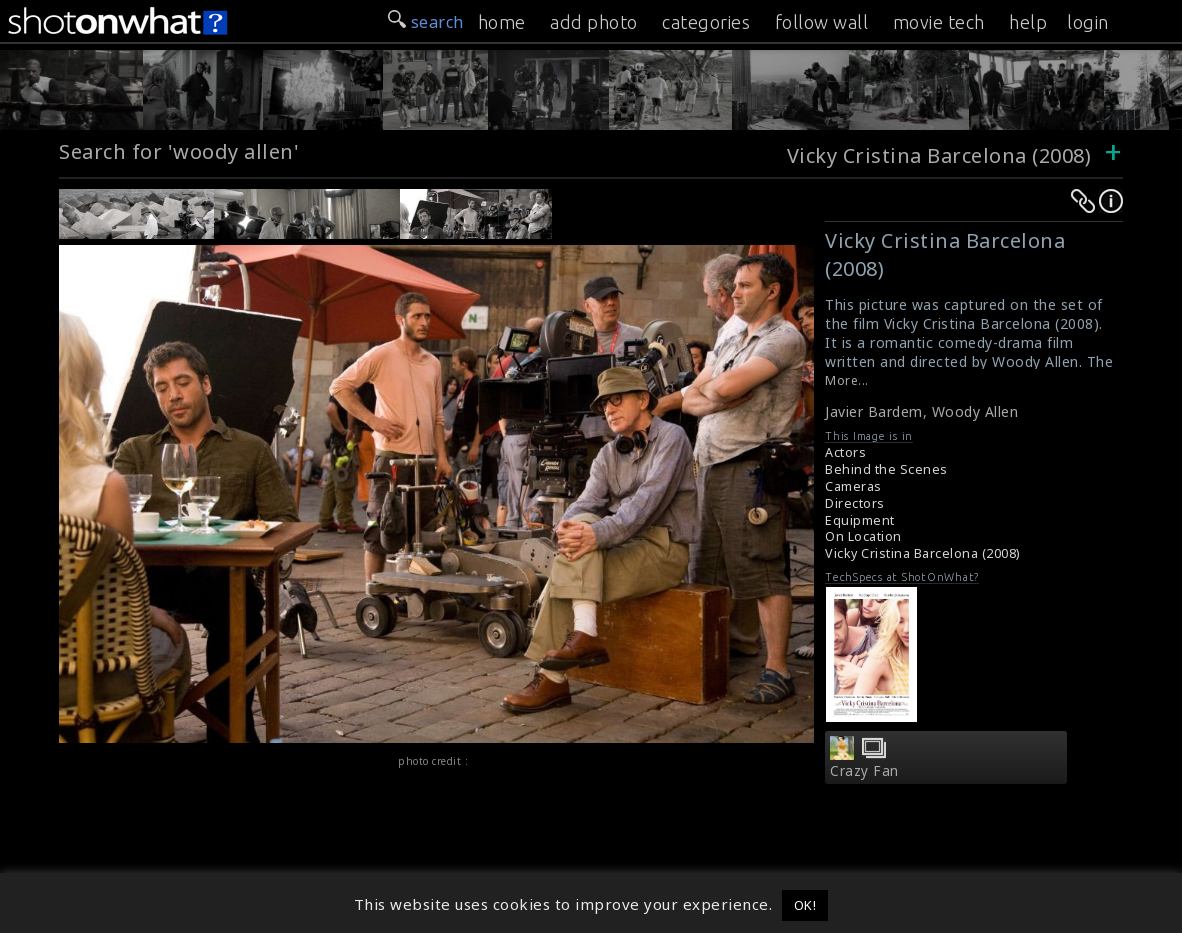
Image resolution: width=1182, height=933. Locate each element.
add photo (594, 22)
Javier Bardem (874, 411)
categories (706, 22)
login (1088, 22)
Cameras (853, 486)
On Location (863, 536)
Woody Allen (975, 411)
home (502, 22)
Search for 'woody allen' (179, 151)
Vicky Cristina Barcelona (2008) (939, 155)
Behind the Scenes (886, 469)
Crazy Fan (864, 771)
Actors (845, 452)
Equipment (860, 520)
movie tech (939, 22)
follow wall (822, 22)
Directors (855, 503)
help (1028, 22)
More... (847, 380)
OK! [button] (805, 905)
